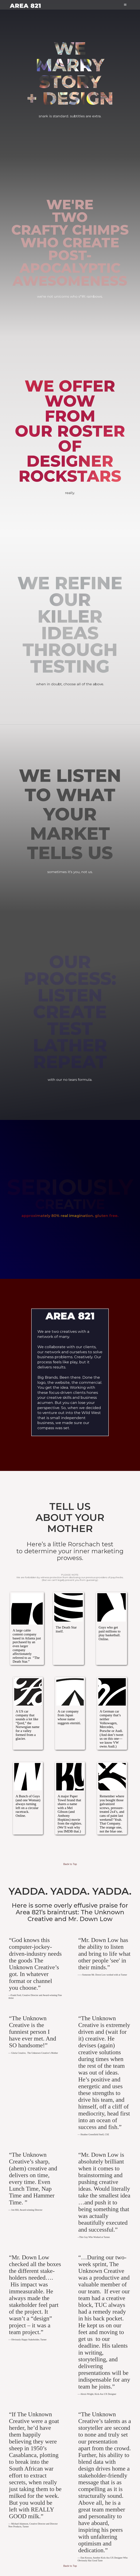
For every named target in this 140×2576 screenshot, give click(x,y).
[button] (125, 4)
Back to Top (70, 1467)
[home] (41, 4)
